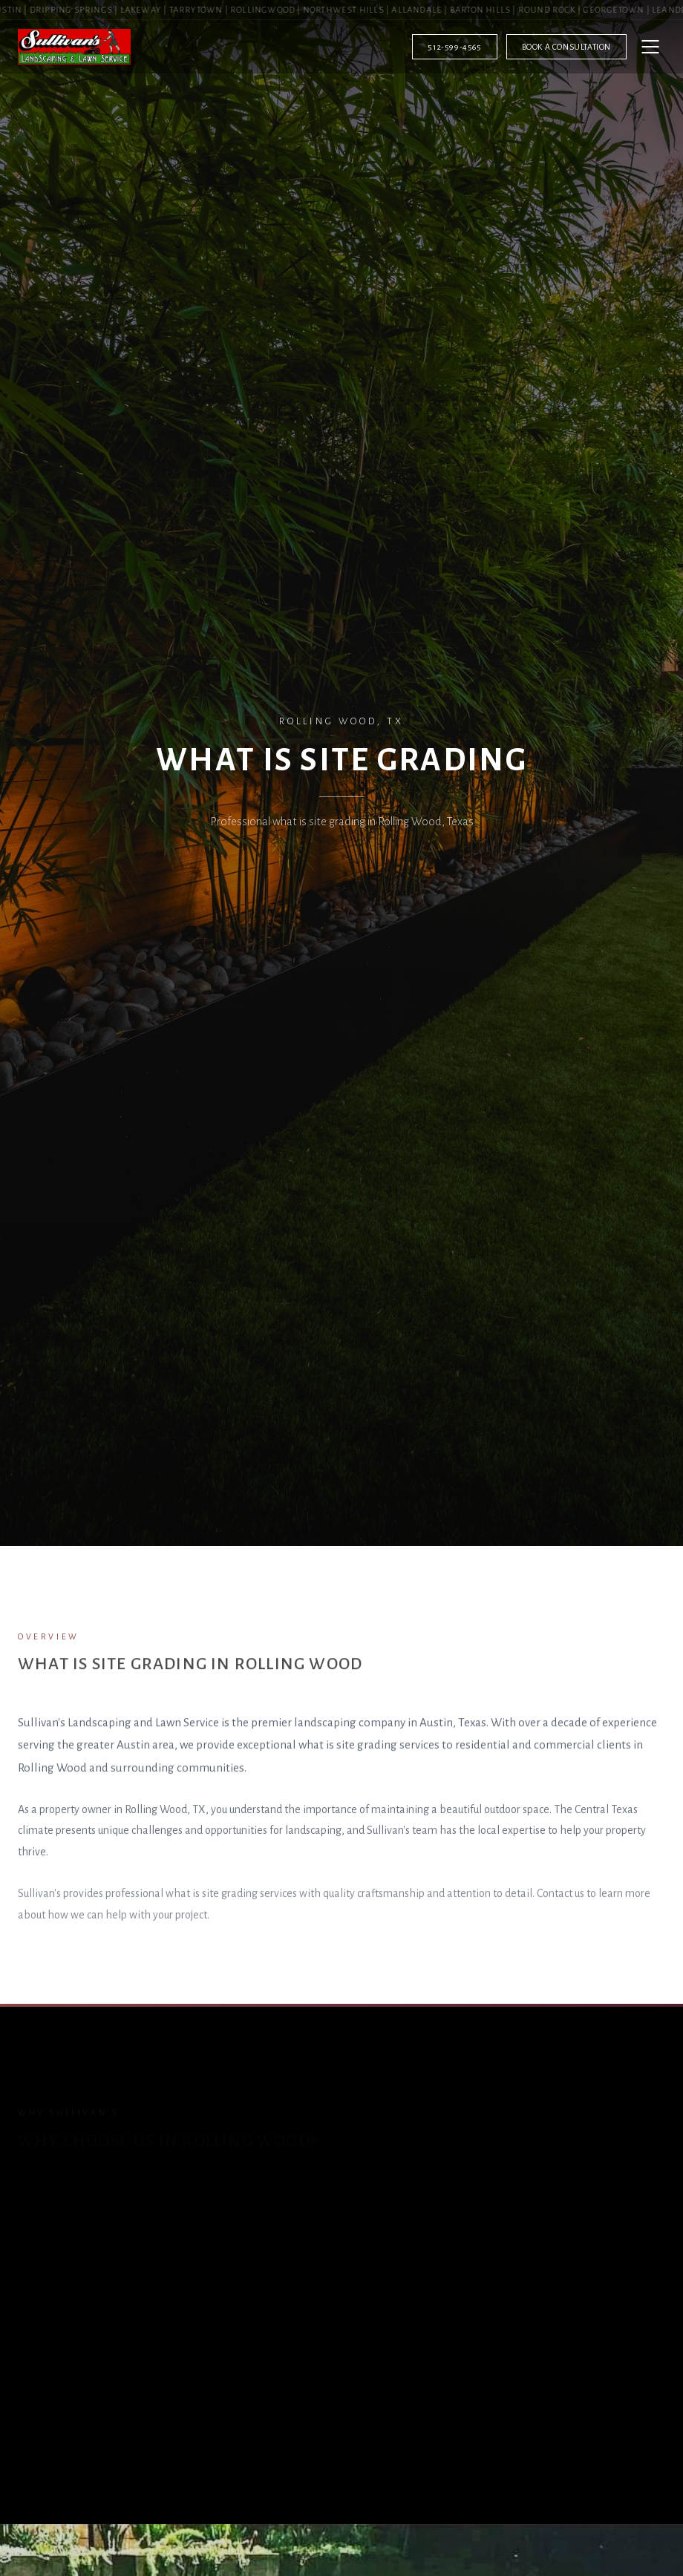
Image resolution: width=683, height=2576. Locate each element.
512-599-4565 (454, 46)
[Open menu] (650, 47)
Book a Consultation (566, 46)
